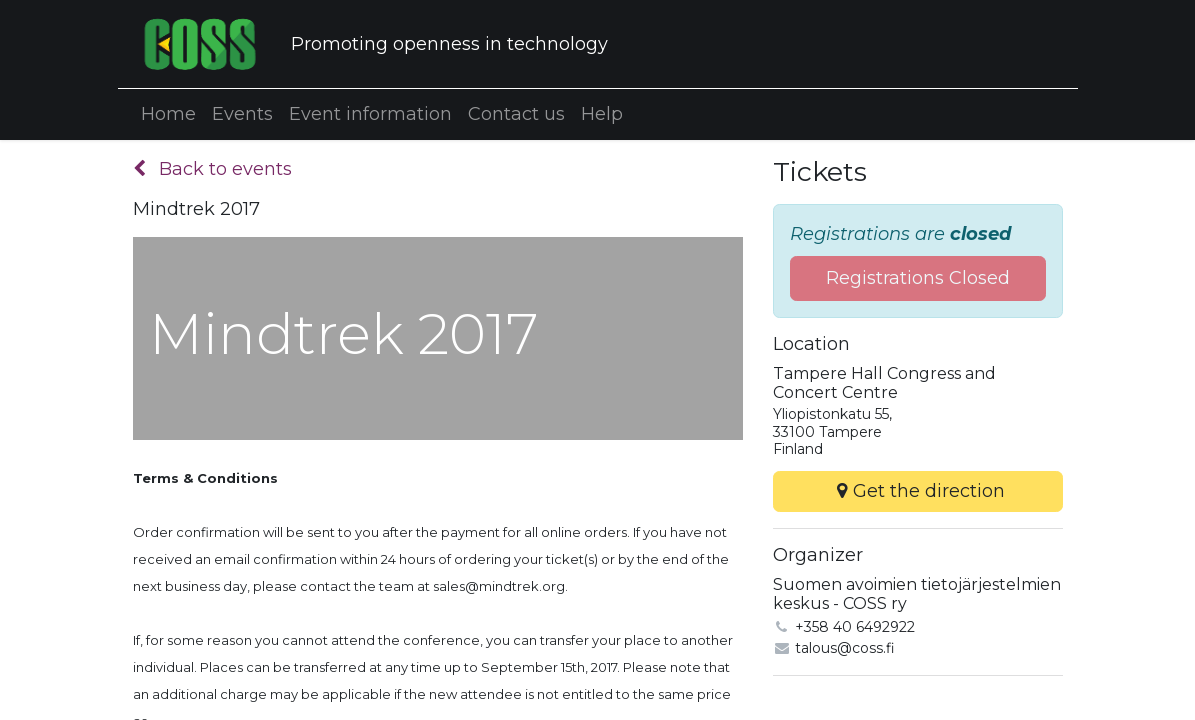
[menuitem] (168, 114)
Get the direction (917, 491)
